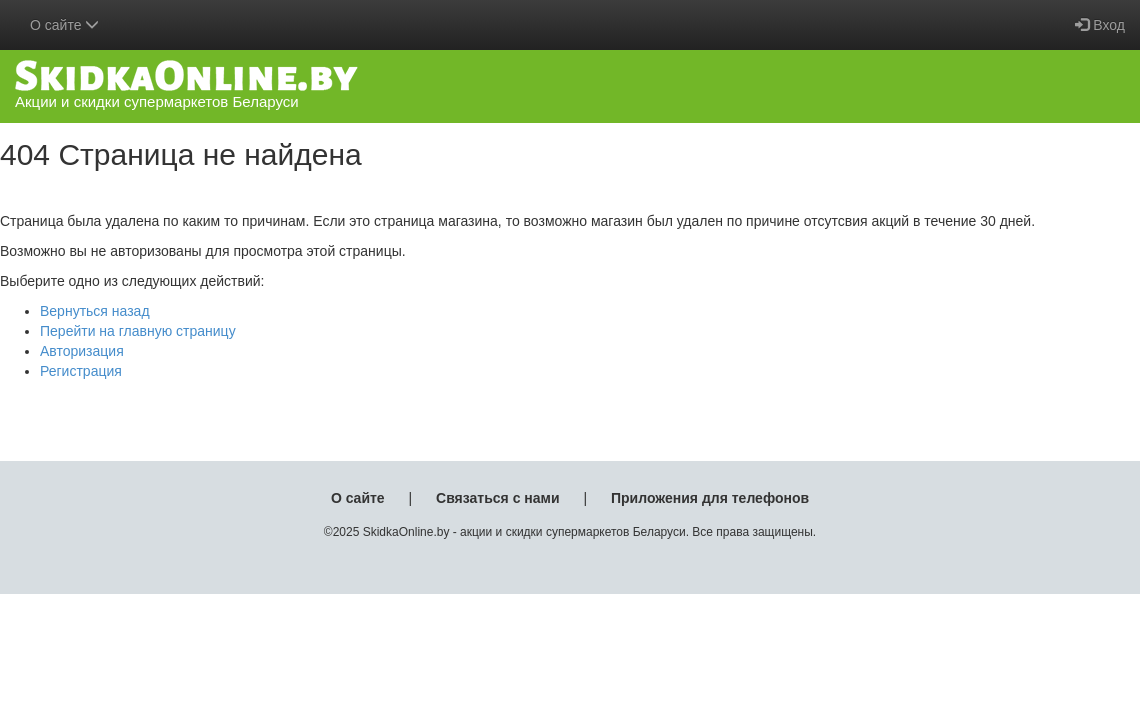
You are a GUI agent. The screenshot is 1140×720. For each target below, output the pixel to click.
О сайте (358, 498)
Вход (1100, 25)
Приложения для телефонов (710, 498)
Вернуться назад (95, 311)
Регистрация (81, 371)
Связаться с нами (497, 498)
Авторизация (82, 351)
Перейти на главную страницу (138, 331)
